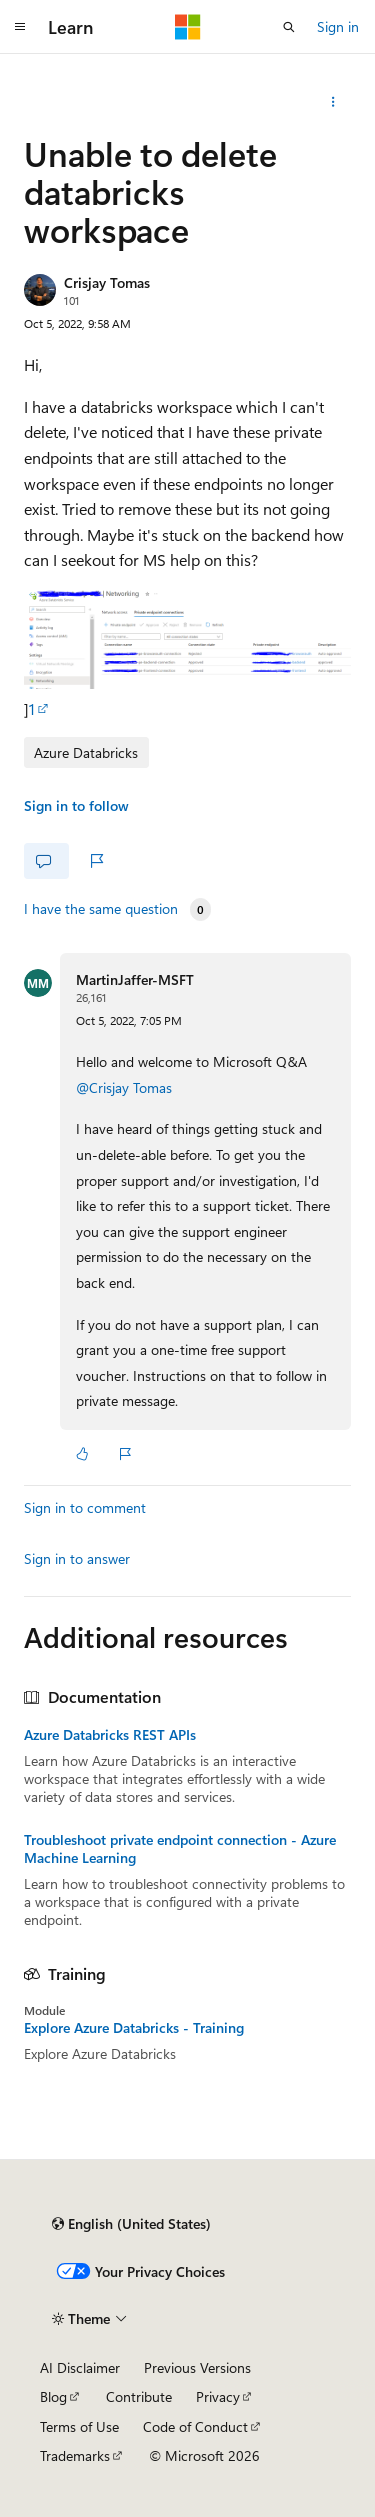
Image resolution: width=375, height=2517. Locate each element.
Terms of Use (79, 2426)
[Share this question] (333, 102)
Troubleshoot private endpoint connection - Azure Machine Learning (180, 1849)
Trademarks (75, 2455)
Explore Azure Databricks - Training (134, 2028)
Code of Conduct (195, 2426)
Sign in (338, 26)
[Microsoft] (188, 27)
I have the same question (101, 909)
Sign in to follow (76, 805)
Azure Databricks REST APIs (110, 1735)
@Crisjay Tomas (124, 1087)
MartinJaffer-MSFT (135, 979)
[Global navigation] (20, 27)
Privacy (218, 2396)
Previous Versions (197, 2367)
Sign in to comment (85, 1507)
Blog (53, 2396)
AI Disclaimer (80, 2367)
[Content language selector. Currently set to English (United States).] (131, 2224)
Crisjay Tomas (107, 282)
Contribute (139, 2396)
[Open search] (289, 27)
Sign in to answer (77, 1558)
